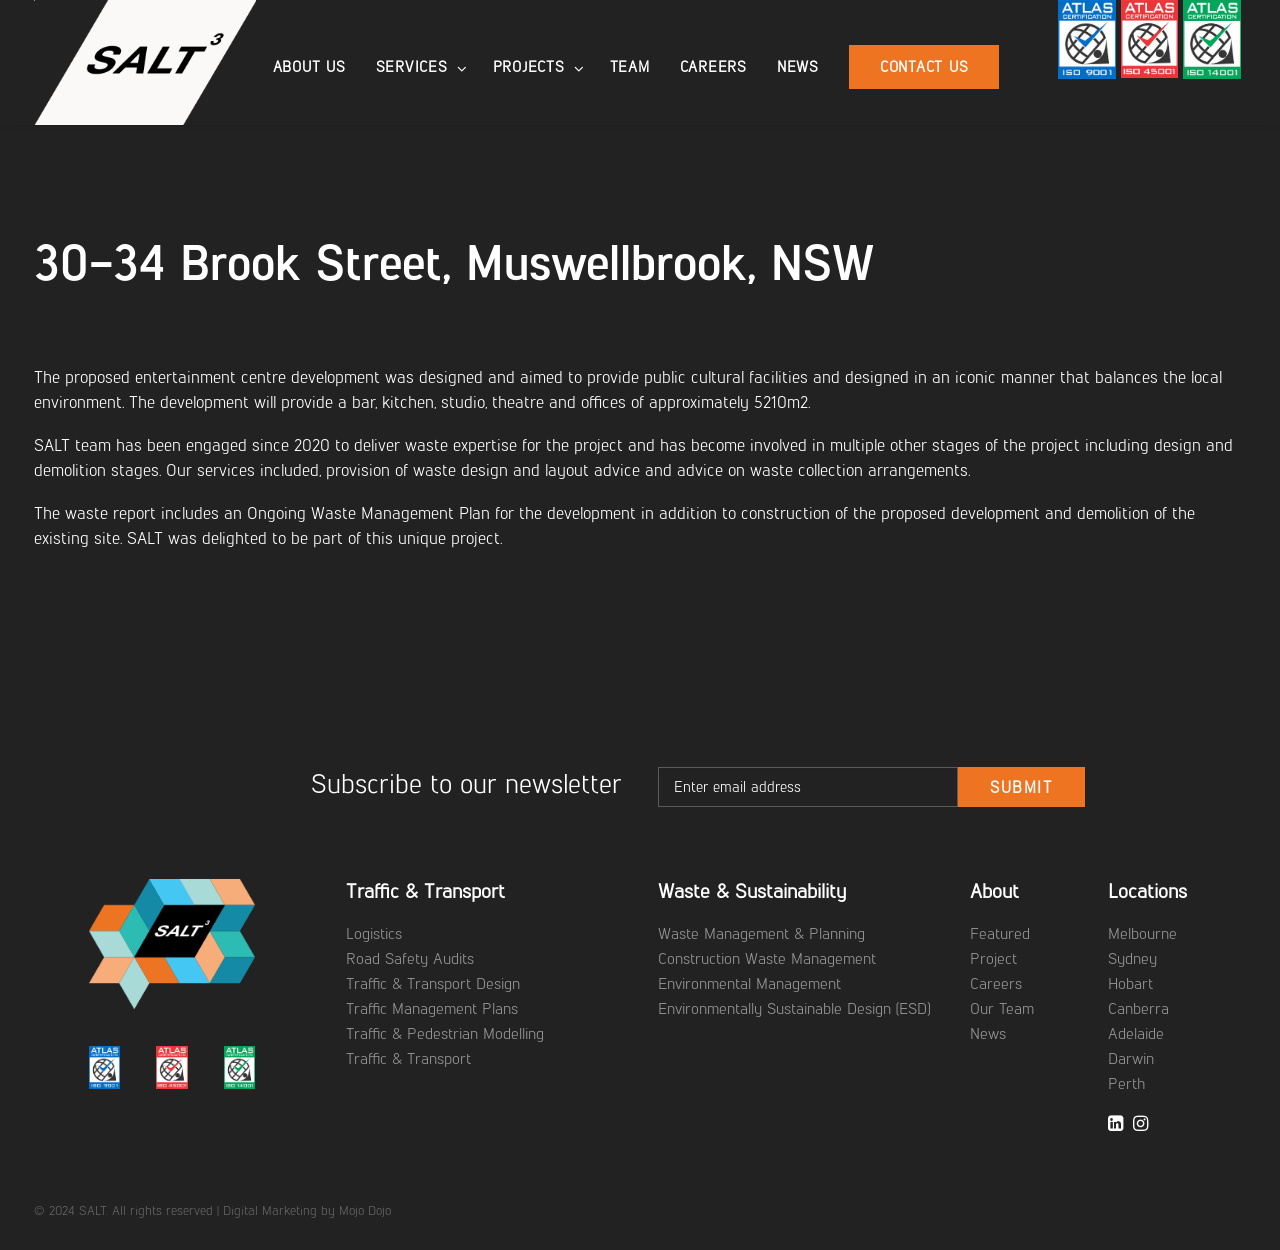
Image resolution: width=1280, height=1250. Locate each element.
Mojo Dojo (365, 1210)
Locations (1147, 891)
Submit (1021, 787)
